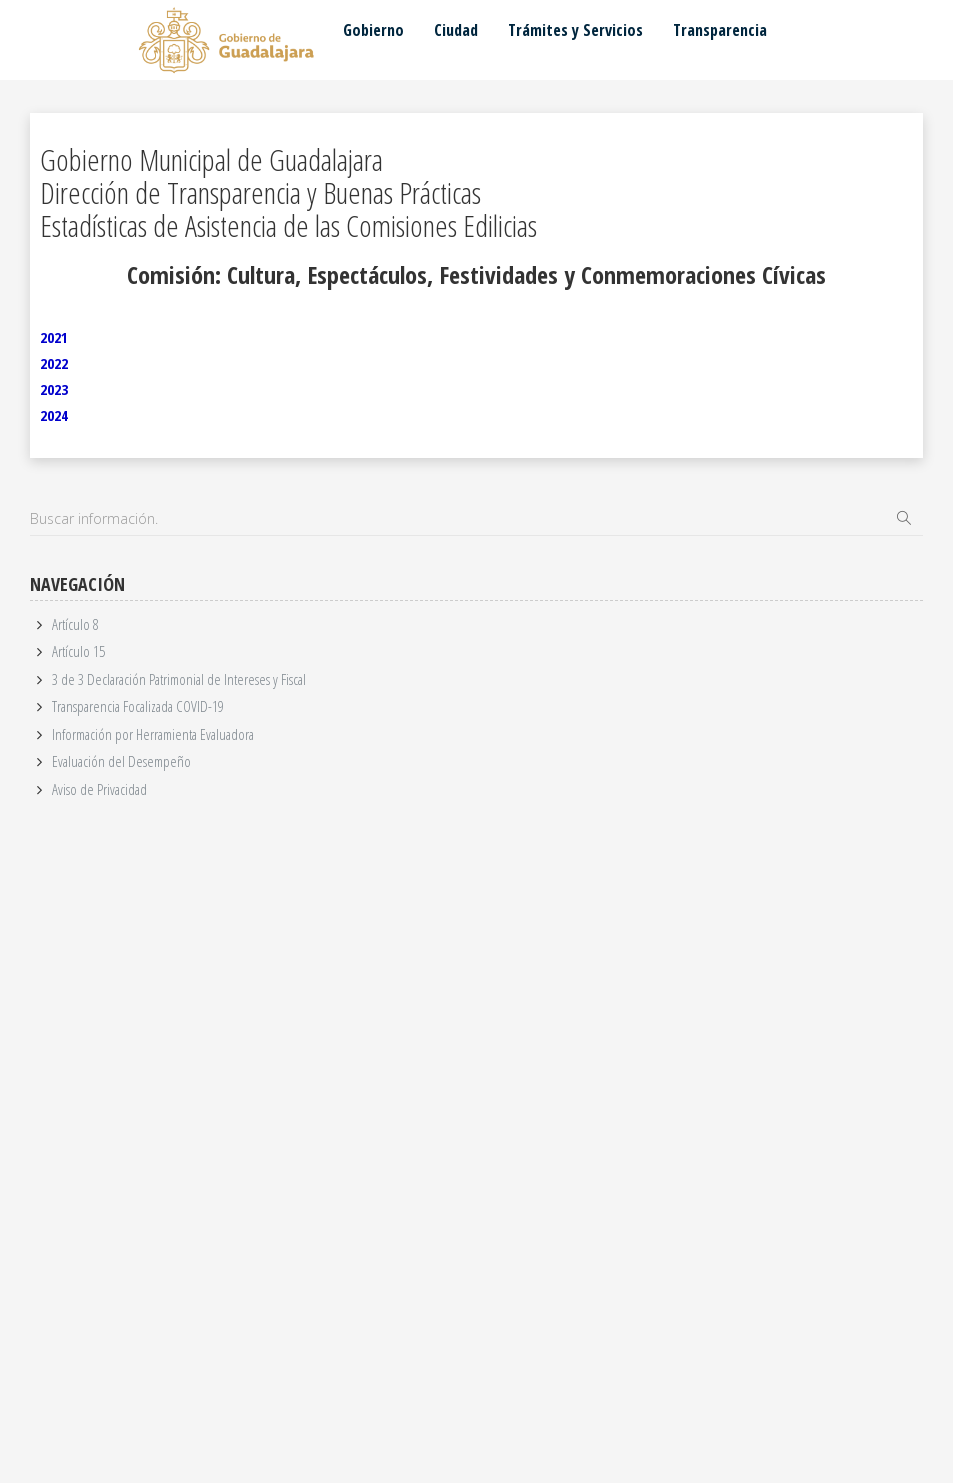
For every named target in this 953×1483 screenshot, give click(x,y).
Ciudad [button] (456, 30)
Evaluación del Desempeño (121, 761)
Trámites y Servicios (575, 30)
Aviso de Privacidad (99, 789)
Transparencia (720, 30)
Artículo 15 (78, 651)
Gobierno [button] (373, 30)
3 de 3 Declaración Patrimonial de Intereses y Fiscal (179, 679)
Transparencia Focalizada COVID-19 (138, 706)
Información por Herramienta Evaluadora (153, 734)
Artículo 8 (75, 624)
